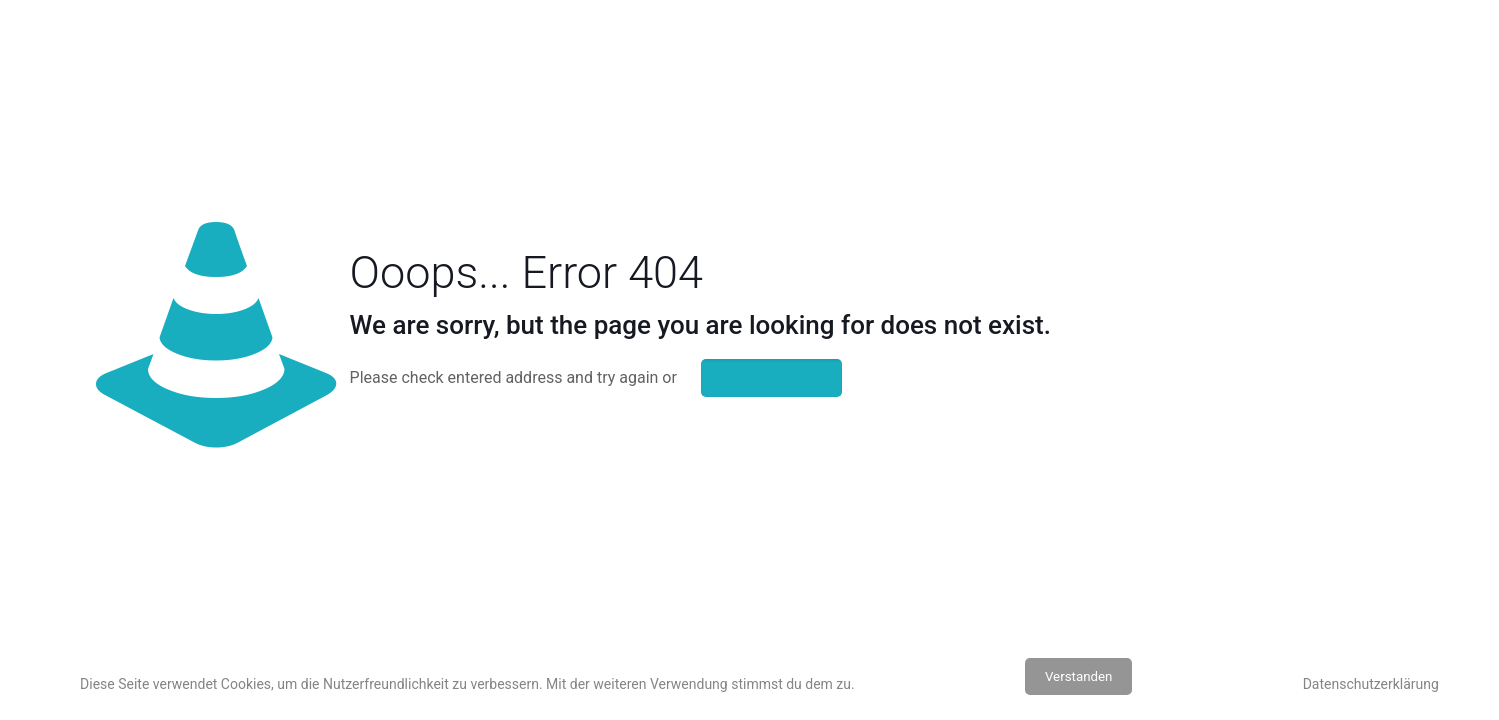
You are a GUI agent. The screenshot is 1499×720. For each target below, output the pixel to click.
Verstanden (1079, 676)
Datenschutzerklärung (1371, 684)
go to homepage (771, 378)
